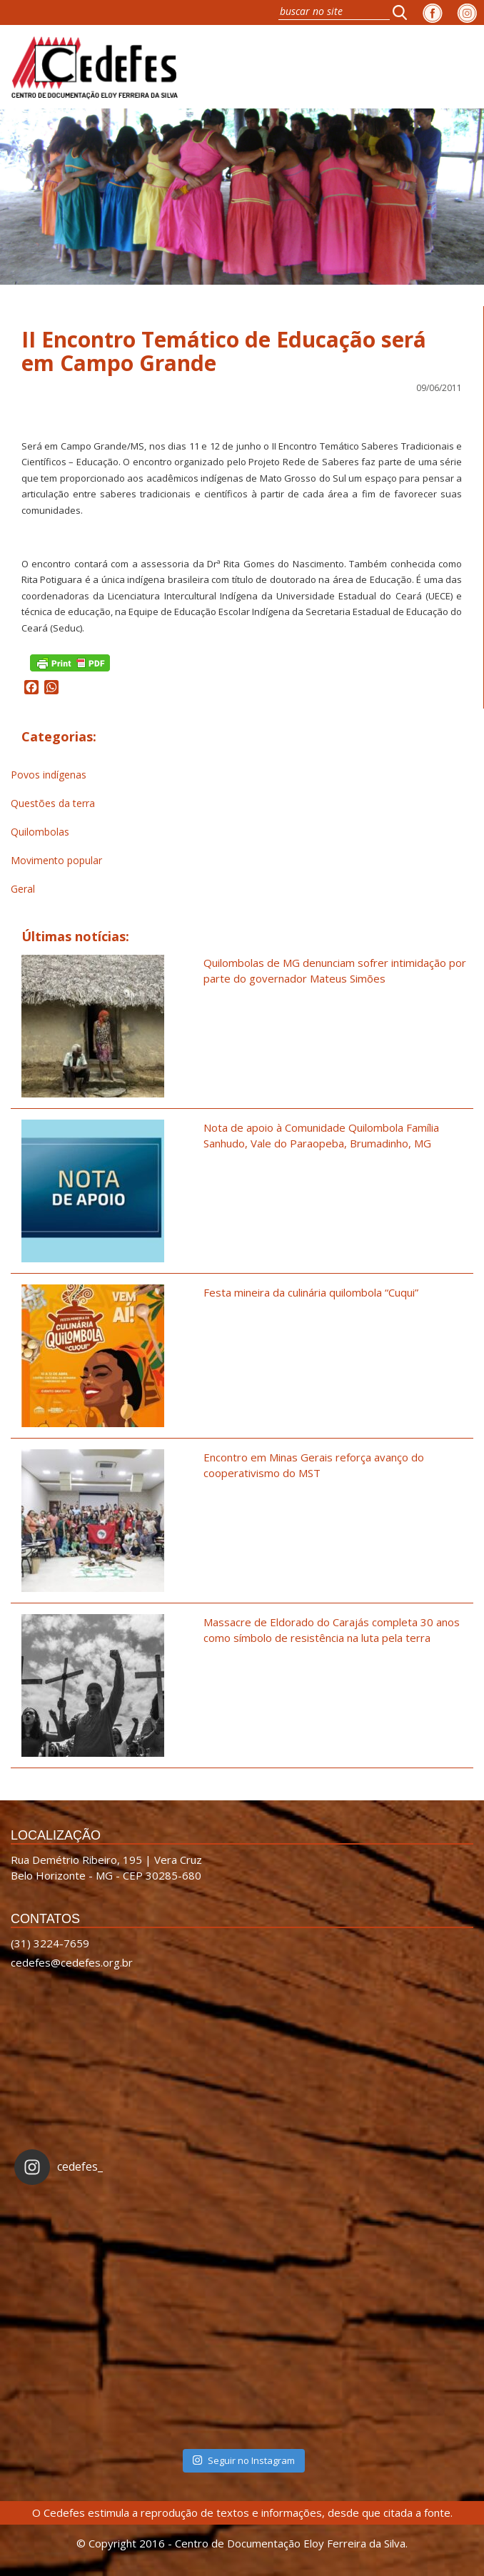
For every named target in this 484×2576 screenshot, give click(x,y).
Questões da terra (53, 803)
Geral (23, 889)
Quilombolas (40, 831)
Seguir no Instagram (243, 2460)
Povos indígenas (48, 774)
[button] (404, 12)
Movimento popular (56, 860)
